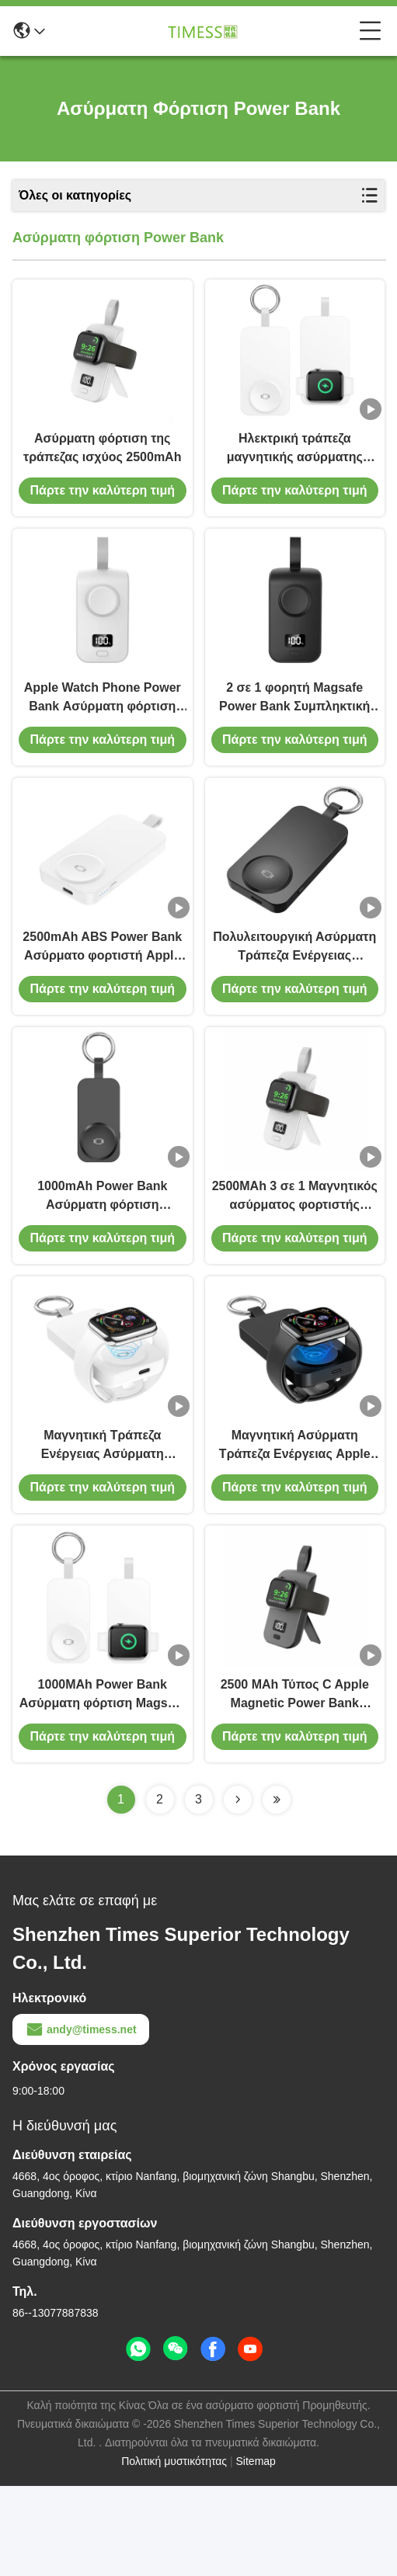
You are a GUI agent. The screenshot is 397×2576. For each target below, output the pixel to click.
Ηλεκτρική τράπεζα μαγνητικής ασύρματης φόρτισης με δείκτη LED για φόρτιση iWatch (295, 463)
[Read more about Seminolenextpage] (238, 1890)
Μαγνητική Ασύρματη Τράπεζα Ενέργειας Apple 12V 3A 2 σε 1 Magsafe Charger (295, 1521)
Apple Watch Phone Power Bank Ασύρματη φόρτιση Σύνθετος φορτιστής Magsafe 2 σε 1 (102, 728)
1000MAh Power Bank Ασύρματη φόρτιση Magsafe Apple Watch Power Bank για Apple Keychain (102, 1785)
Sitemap (256, 2551)
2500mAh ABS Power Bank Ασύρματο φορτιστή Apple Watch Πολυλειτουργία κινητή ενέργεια (102, 992)
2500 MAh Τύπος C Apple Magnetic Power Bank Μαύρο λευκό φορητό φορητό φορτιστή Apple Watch (295, 1785)
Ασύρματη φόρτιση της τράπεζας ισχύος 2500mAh (102, 462)
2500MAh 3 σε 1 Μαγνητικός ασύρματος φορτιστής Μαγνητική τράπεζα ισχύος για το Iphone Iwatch (295, 1257)
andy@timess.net (81, 2119)
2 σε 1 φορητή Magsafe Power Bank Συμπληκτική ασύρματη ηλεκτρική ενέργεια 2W (294, 728)
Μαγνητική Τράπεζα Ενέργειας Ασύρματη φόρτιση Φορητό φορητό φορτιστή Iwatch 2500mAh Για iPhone (102, 1521)
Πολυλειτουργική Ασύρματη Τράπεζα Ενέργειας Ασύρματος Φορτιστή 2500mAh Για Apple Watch (294, 992)
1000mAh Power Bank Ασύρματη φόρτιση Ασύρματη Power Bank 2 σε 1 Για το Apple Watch (102, 1257)
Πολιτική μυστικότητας (174, 2551)
